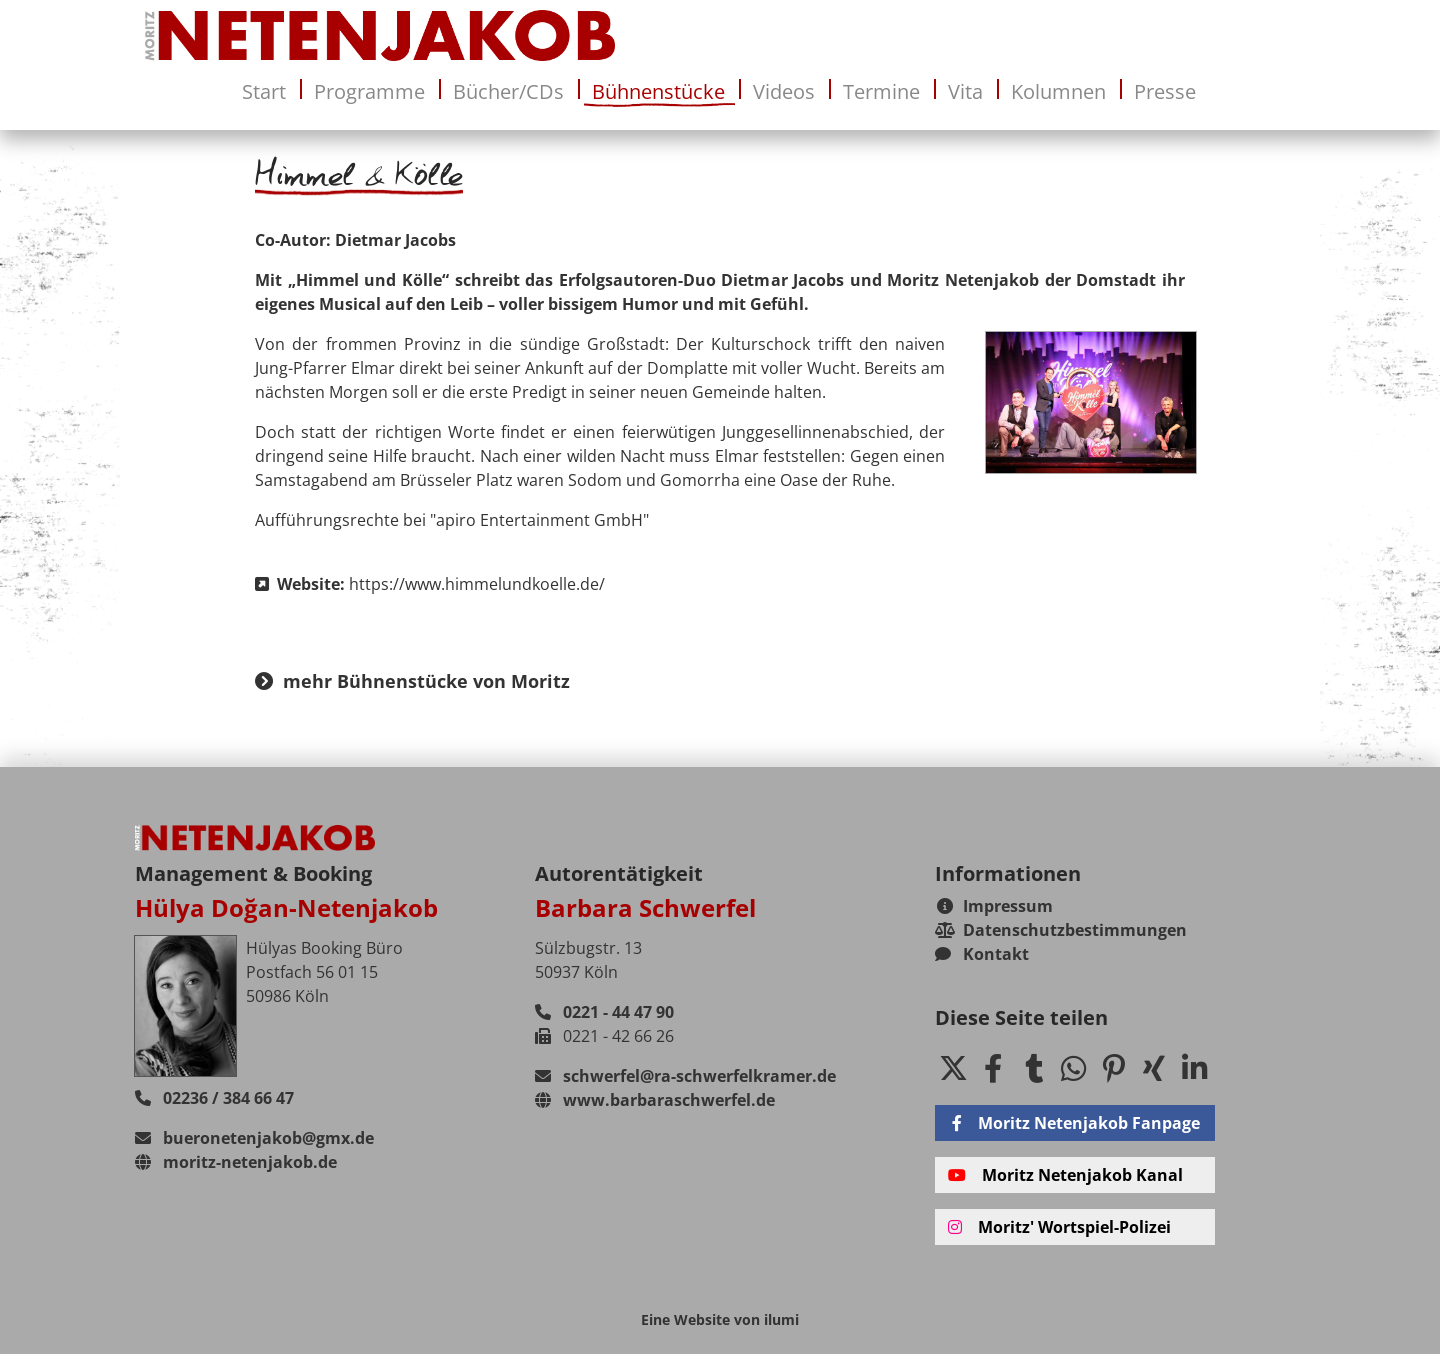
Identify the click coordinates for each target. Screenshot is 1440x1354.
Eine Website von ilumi (720, 1319)
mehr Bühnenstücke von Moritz (412, 681)
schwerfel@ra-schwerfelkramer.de (685, 1076)
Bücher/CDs (508, 91)
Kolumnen (1058, 91)
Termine (881, 91)
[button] (953, 1068)
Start (264, 91)
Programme (369, 91)
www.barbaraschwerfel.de (655, 1100)
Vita (965, 91)
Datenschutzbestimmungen (1061, 930)
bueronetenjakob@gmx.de (254, 1138)
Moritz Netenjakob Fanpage (1074, 1123)
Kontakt (982, 954)
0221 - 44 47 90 (604, 1012)
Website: (430, 584)
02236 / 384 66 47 (214, 1098)
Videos (784, 91)
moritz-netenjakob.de (236, 1162)
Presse (1165, 91)
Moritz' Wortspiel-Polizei (1059, 1227)
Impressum (995, 906)
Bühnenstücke (658, 91)
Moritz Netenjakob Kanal (1065, 1175)
